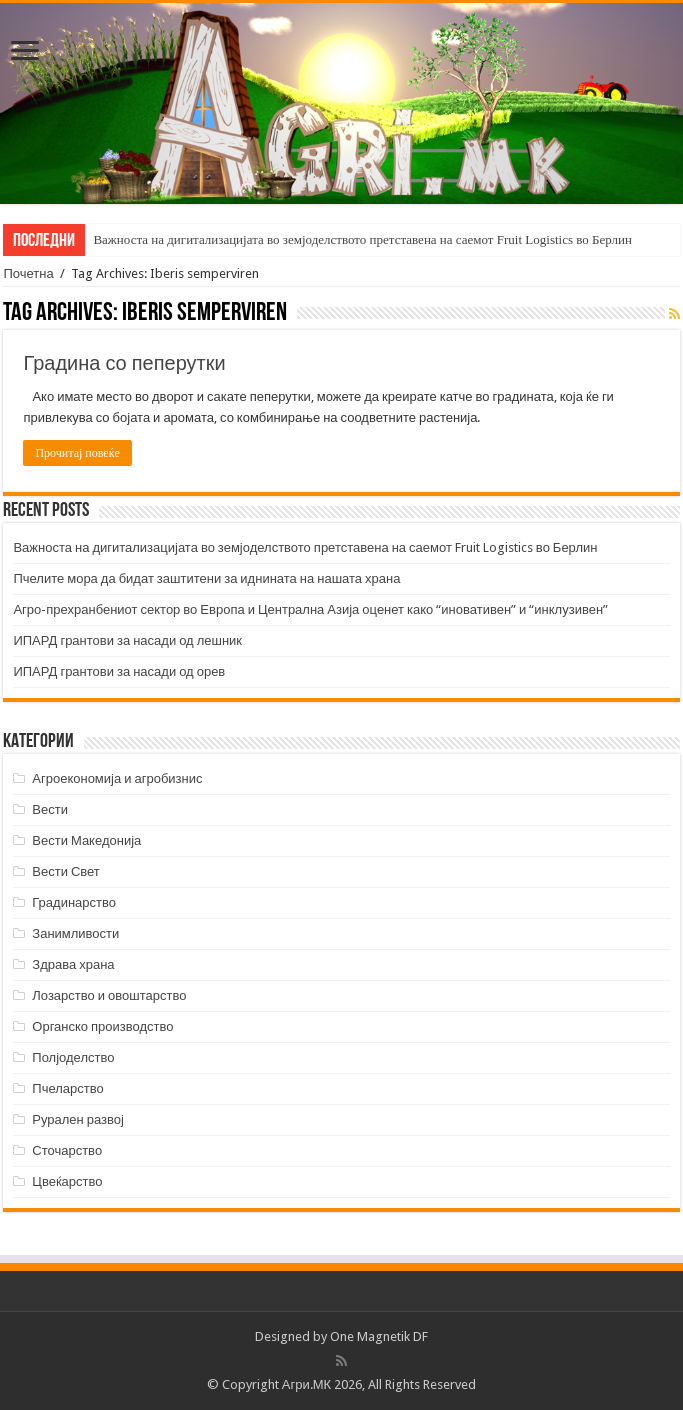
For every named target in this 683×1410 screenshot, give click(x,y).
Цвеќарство (67, 1181)
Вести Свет (66, 871)
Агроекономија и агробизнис (117, 778)
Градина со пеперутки (124, 363)
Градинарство (74, 902)
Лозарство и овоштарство (109, 995)
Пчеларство (67, 1088)
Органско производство (102, 1026)
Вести (50, 809)
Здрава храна (73, 964)
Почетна (28, 273)
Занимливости (75, 933)
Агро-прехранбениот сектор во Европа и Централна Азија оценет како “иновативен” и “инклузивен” (310, 609)
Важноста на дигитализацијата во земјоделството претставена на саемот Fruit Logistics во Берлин (362, 239)
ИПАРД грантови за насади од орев (119, 671)
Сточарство (67, 1150)
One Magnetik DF (379, 1336)
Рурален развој (78, 1119)
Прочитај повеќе (77, 453)
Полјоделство (73, 1057)
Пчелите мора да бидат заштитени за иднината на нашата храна (206, 578)
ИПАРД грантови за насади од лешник (127, 640)
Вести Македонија (86, 840)
